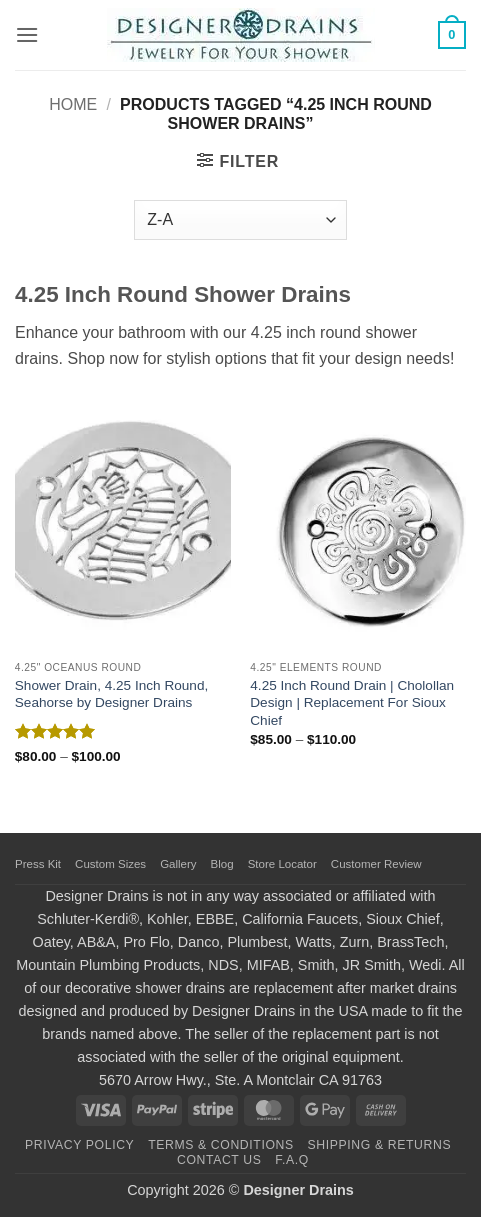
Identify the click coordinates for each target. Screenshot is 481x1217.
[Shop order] (240, 220)
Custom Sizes (110, 864)
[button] (27, 34)
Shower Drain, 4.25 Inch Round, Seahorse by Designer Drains (111, 694)
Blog (222, 864)
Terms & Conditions (221, 1145)
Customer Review (376, 864)
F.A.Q (292, 1160)
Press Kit (38, 864)
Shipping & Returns (380, 1145)
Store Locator (282, 864)
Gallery (178, 864)
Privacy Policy (79, 1145)
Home (73, 104)
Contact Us (219, 1160)
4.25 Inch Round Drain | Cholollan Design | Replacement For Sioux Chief (352, 703)
